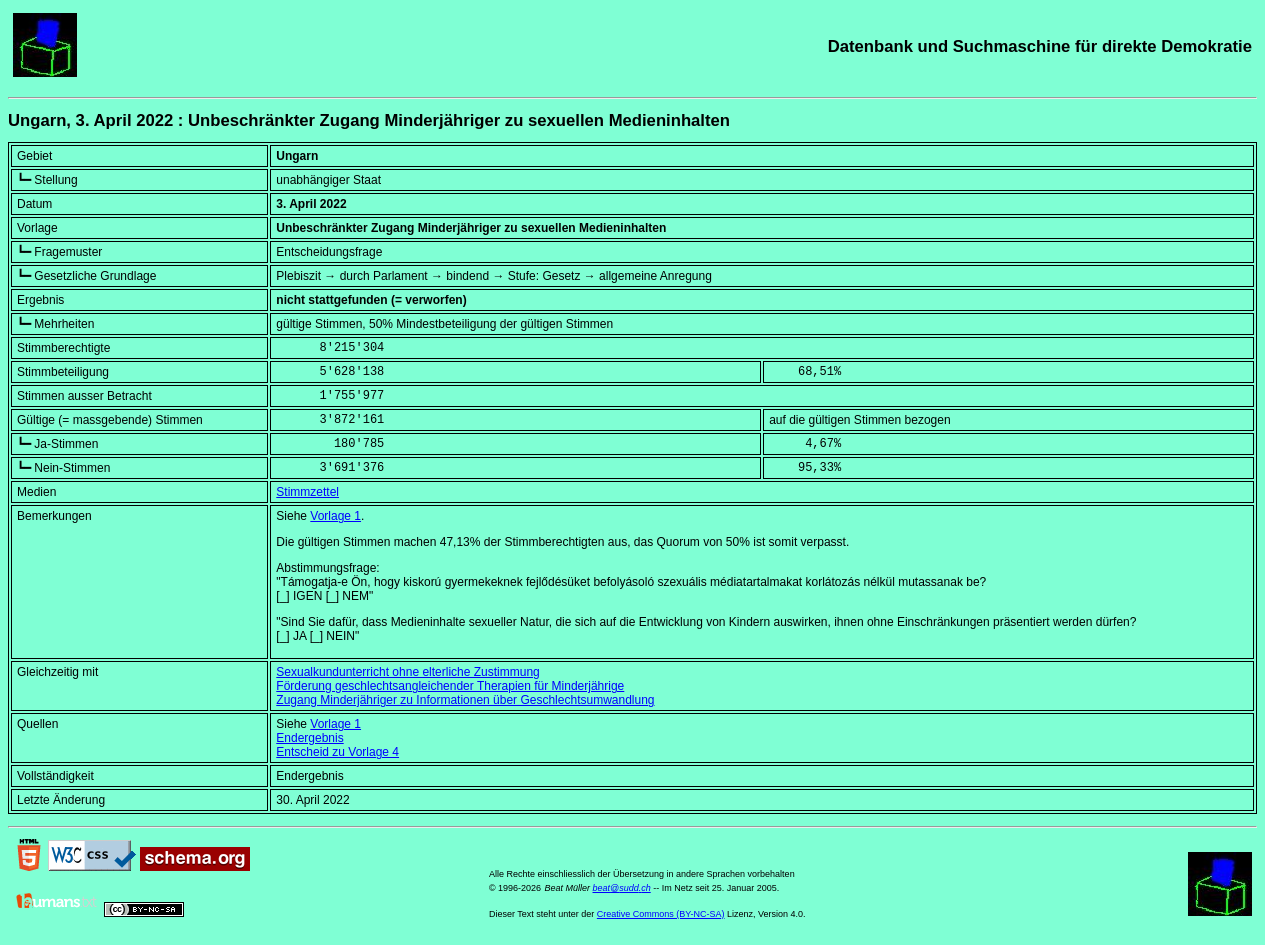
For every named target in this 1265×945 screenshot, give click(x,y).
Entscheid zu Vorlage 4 (337, 752)
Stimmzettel (307, 492)
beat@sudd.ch (622, 888)
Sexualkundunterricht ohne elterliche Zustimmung (407, 672)
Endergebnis (309, 738)
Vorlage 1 (335, 516)
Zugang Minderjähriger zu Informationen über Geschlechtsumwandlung (465, 700)
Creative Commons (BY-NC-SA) (661, 914)
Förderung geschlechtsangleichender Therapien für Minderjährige (450, 686)
